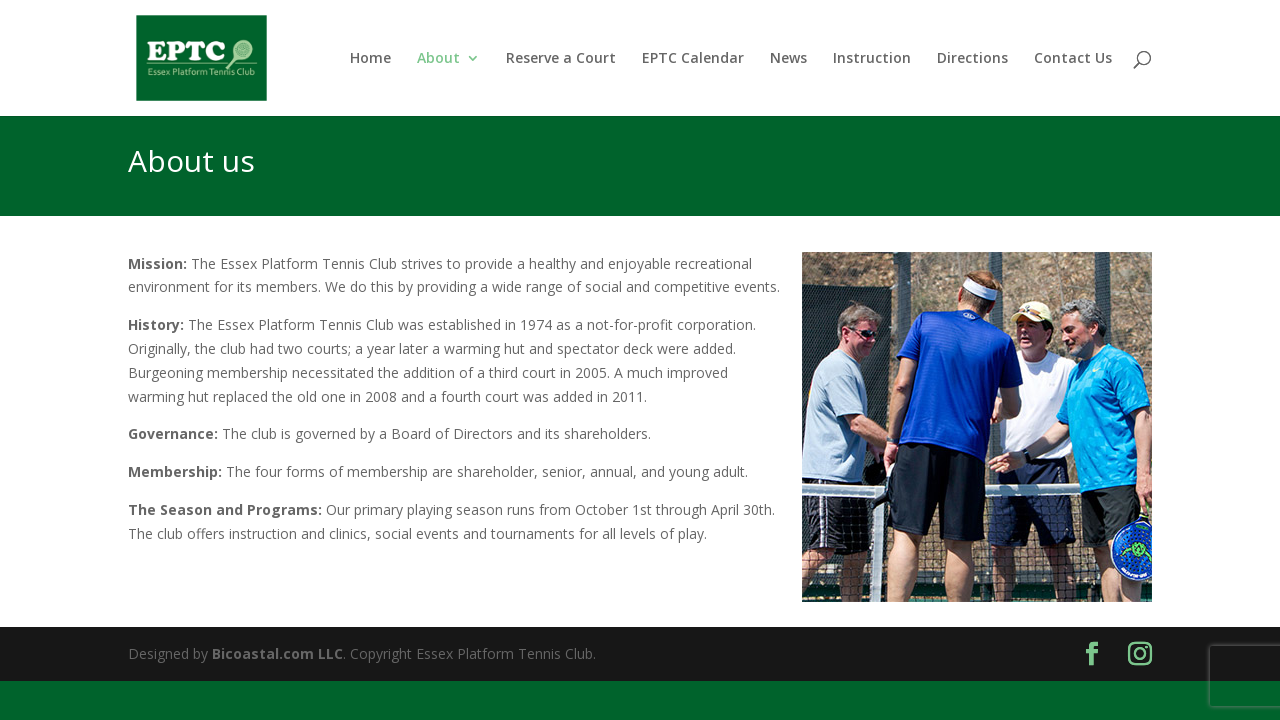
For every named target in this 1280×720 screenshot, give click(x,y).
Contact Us (1073, 59)
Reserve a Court (561, 59)
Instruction (872, 59)
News (788, 59)
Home (370, 59)
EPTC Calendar (693, 59)
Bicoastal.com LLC (277, 653)
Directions (972, 59)
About (438, 59)
